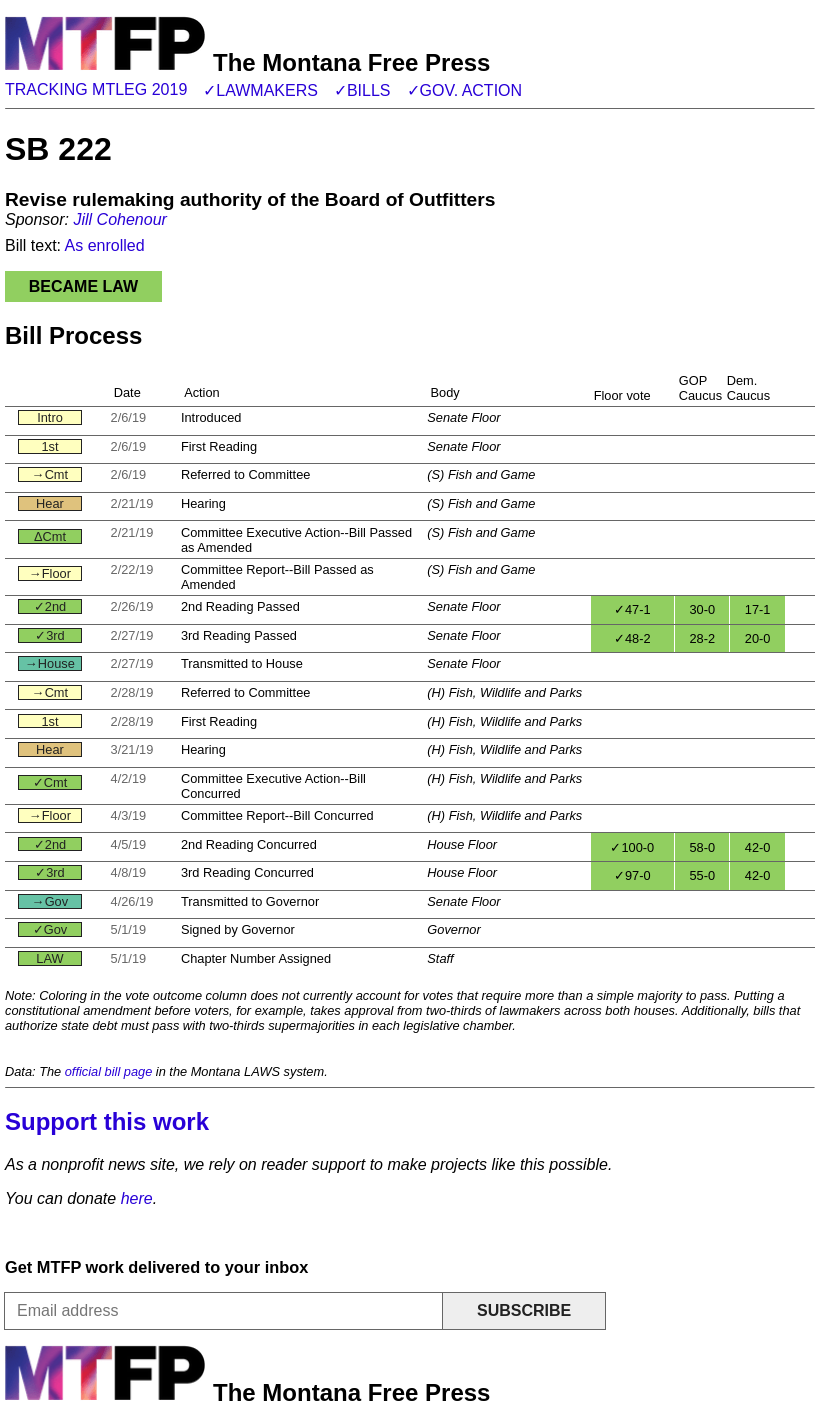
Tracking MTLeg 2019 (96, 89)
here (137, 1198)
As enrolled (105, 245)
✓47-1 (632, 609)
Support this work (107, 1121)
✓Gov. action (465, 90)
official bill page (109, 1071)
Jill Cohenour (119, 219)
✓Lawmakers (260, 90)
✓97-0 (632, 875)
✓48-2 (632, 638)
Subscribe (524, 1310)
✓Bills (362, 90)
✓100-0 (632, 847)
